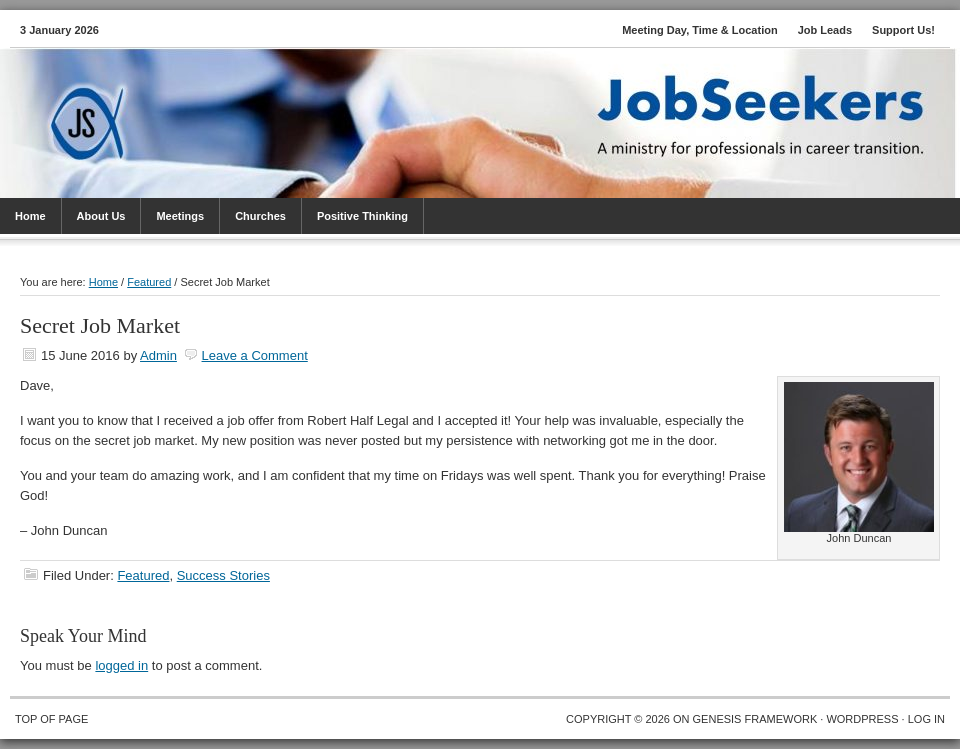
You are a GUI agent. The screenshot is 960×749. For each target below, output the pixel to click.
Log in (926, 719)
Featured (143, 575)
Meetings (180, 216)
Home (30, 216)
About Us (101, 216)
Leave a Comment (255, 355)
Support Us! (903, 30)
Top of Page (51, 719)
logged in (121, 665)
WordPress (862, 719)
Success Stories (223, 575)
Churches (260, 216)
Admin (158, 355)
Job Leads (825, 30)
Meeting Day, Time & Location (699, 30)
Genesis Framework (755, 719)
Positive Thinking (362, 216)
